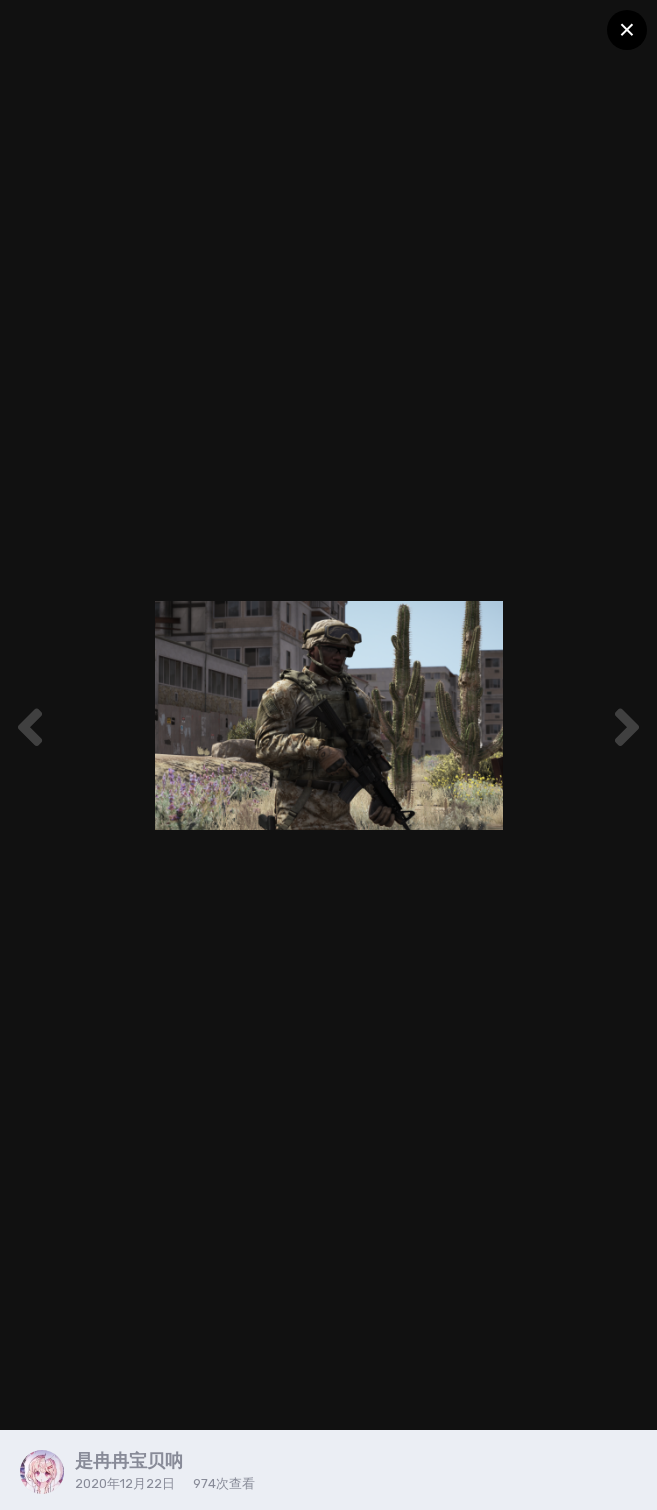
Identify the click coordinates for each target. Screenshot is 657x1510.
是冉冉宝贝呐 (129, 1461)
